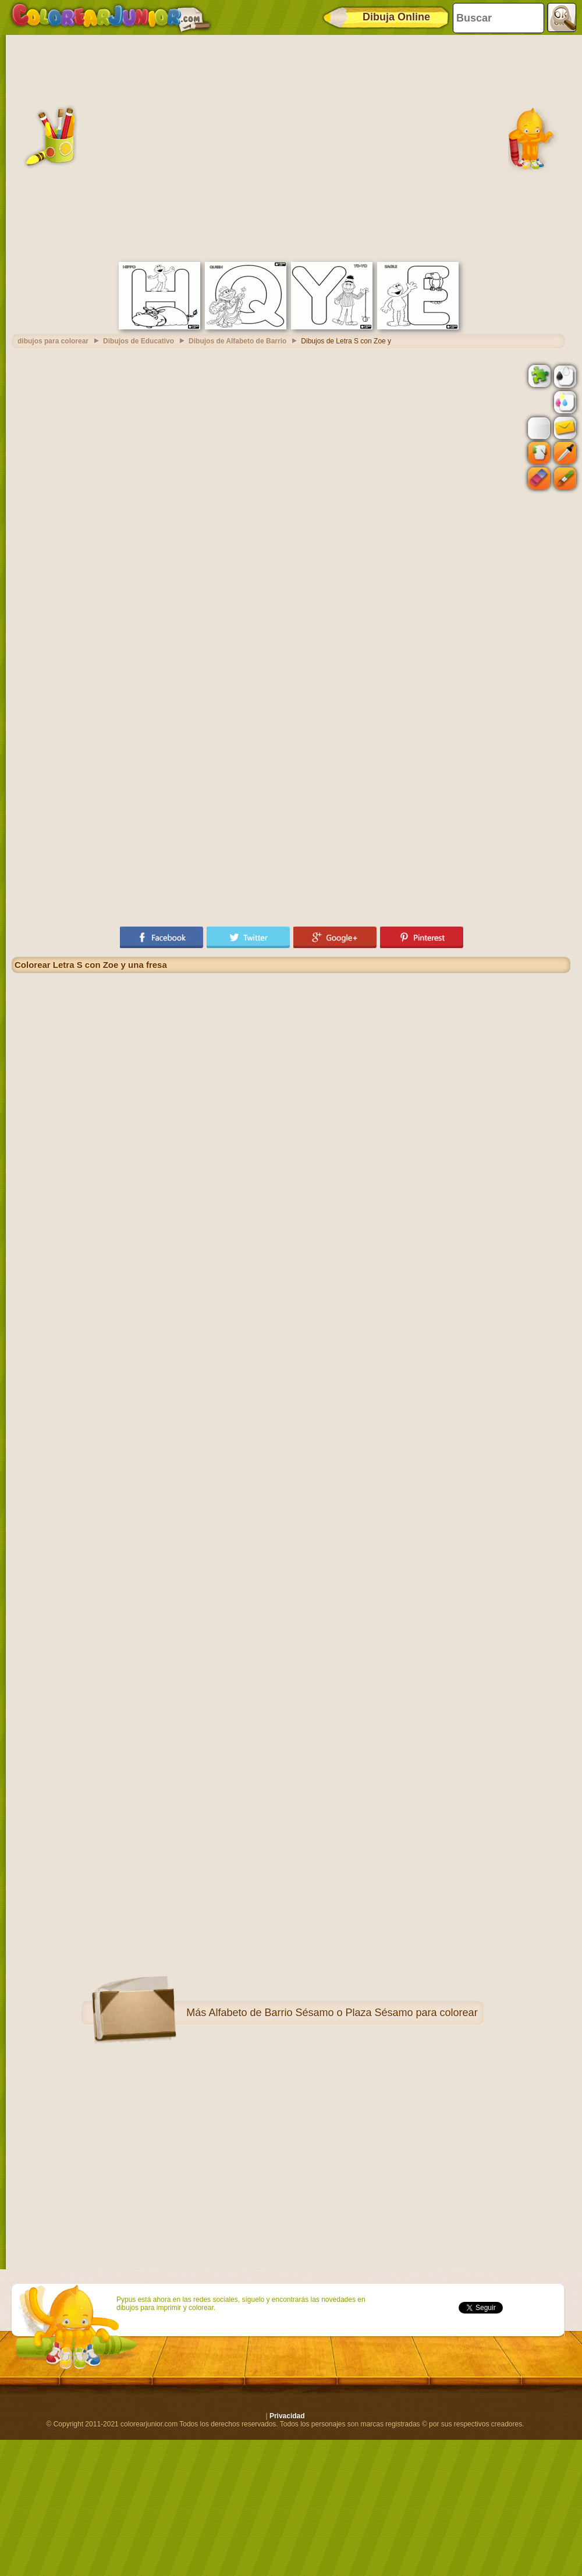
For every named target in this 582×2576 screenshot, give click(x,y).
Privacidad (287, 2416)
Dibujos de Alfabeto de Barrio (237, 341)
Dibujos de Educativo (138, 341)
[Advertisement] (109, 147)
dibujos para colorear (52, 341)
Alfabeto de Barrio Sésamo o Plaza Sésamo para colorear (342, 2012)
